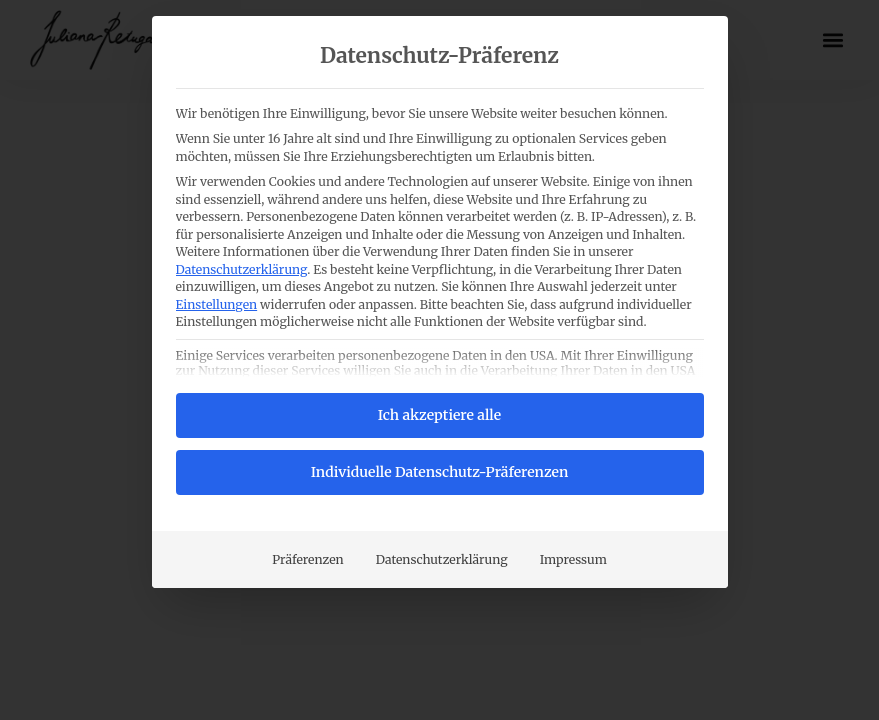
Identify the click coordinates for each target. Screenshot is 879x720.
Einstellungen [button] (217, 304)
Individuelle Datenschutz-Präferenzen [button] (440, 472)
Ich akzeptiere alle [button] (439, 415)
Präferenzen (308, 559)
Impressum (573, 559)
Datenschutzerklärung (242, 269)
